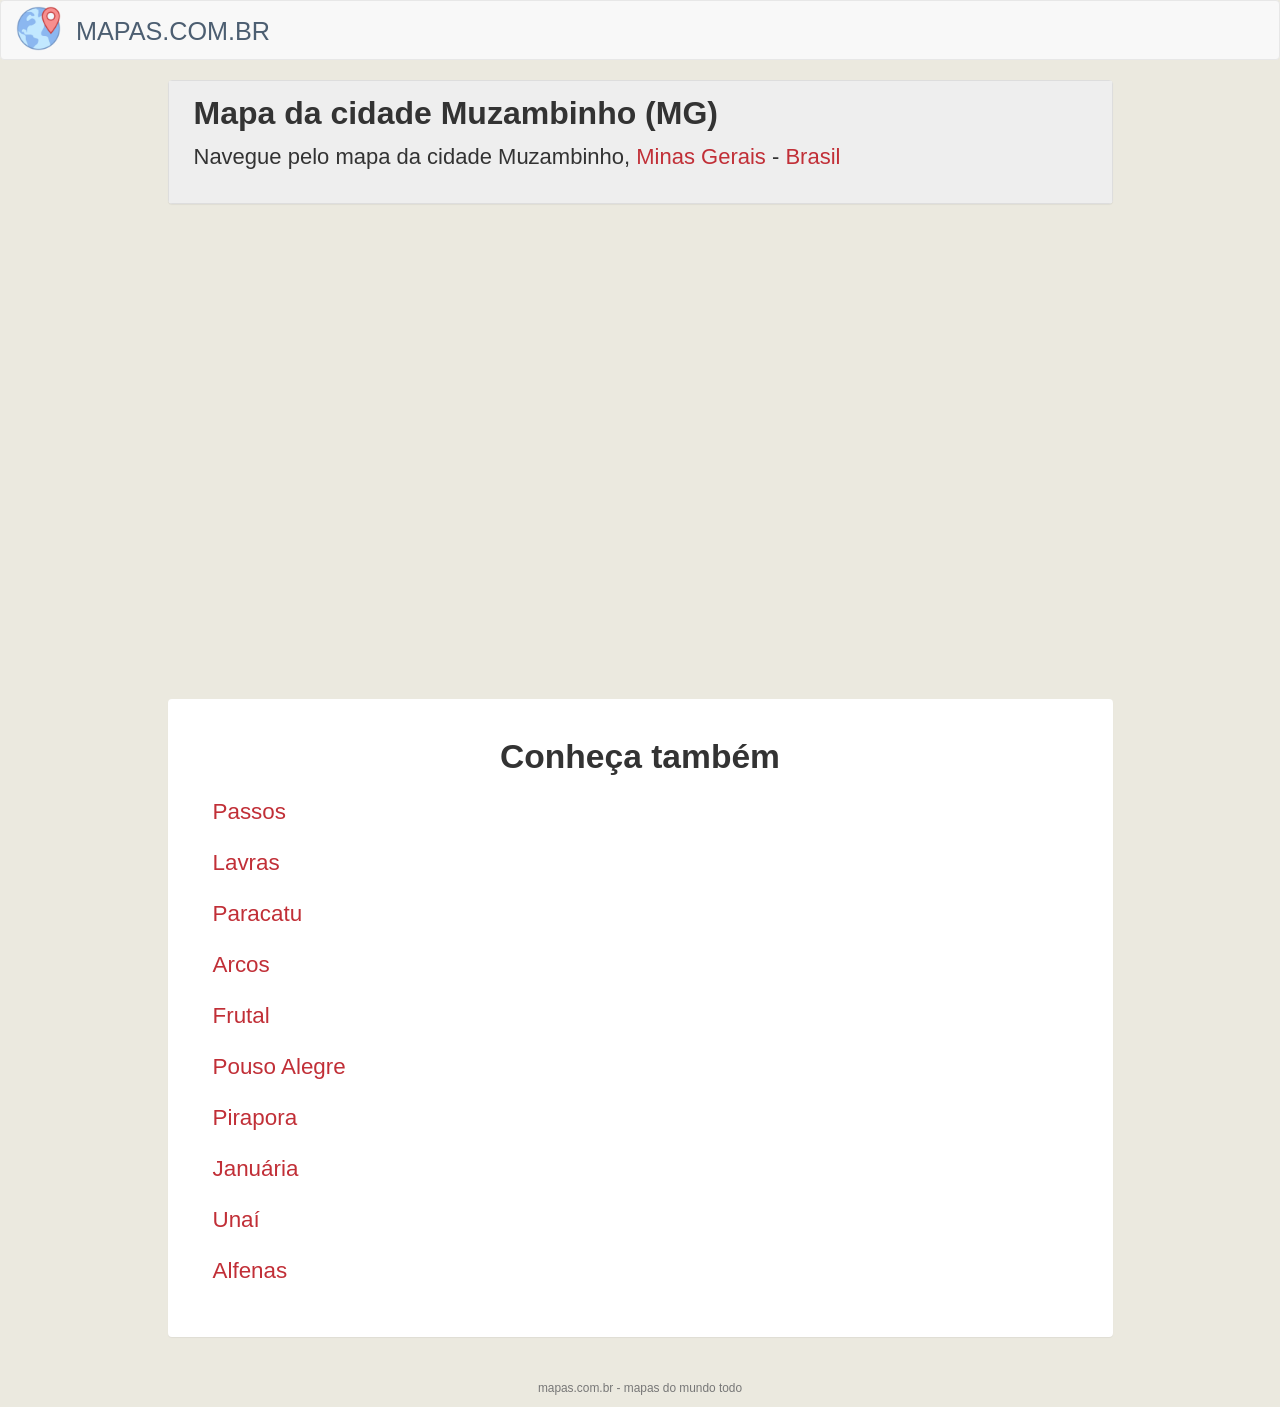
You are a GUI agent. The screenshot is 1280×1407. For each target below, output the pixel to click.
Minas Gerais (701, 156)
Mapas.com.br (173, 31)
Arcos (241, 964)
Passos (249, 811)
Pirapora (255, 1117)
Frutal (241, 1015)
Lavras (246, 862)
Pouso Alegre (279, 1066)
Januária (256, 1168)
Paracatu (258, 913)
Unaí (236, 1219)
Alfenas (250, 1270)
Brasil (812, 156)
